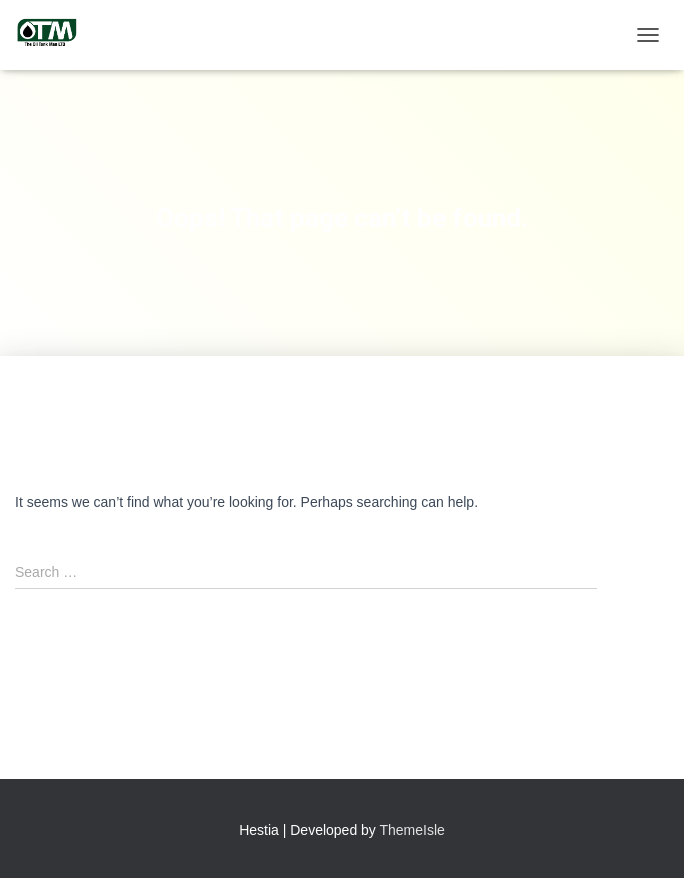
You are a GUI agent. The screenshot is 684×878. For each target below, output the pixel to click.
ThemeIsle (412, 830)
